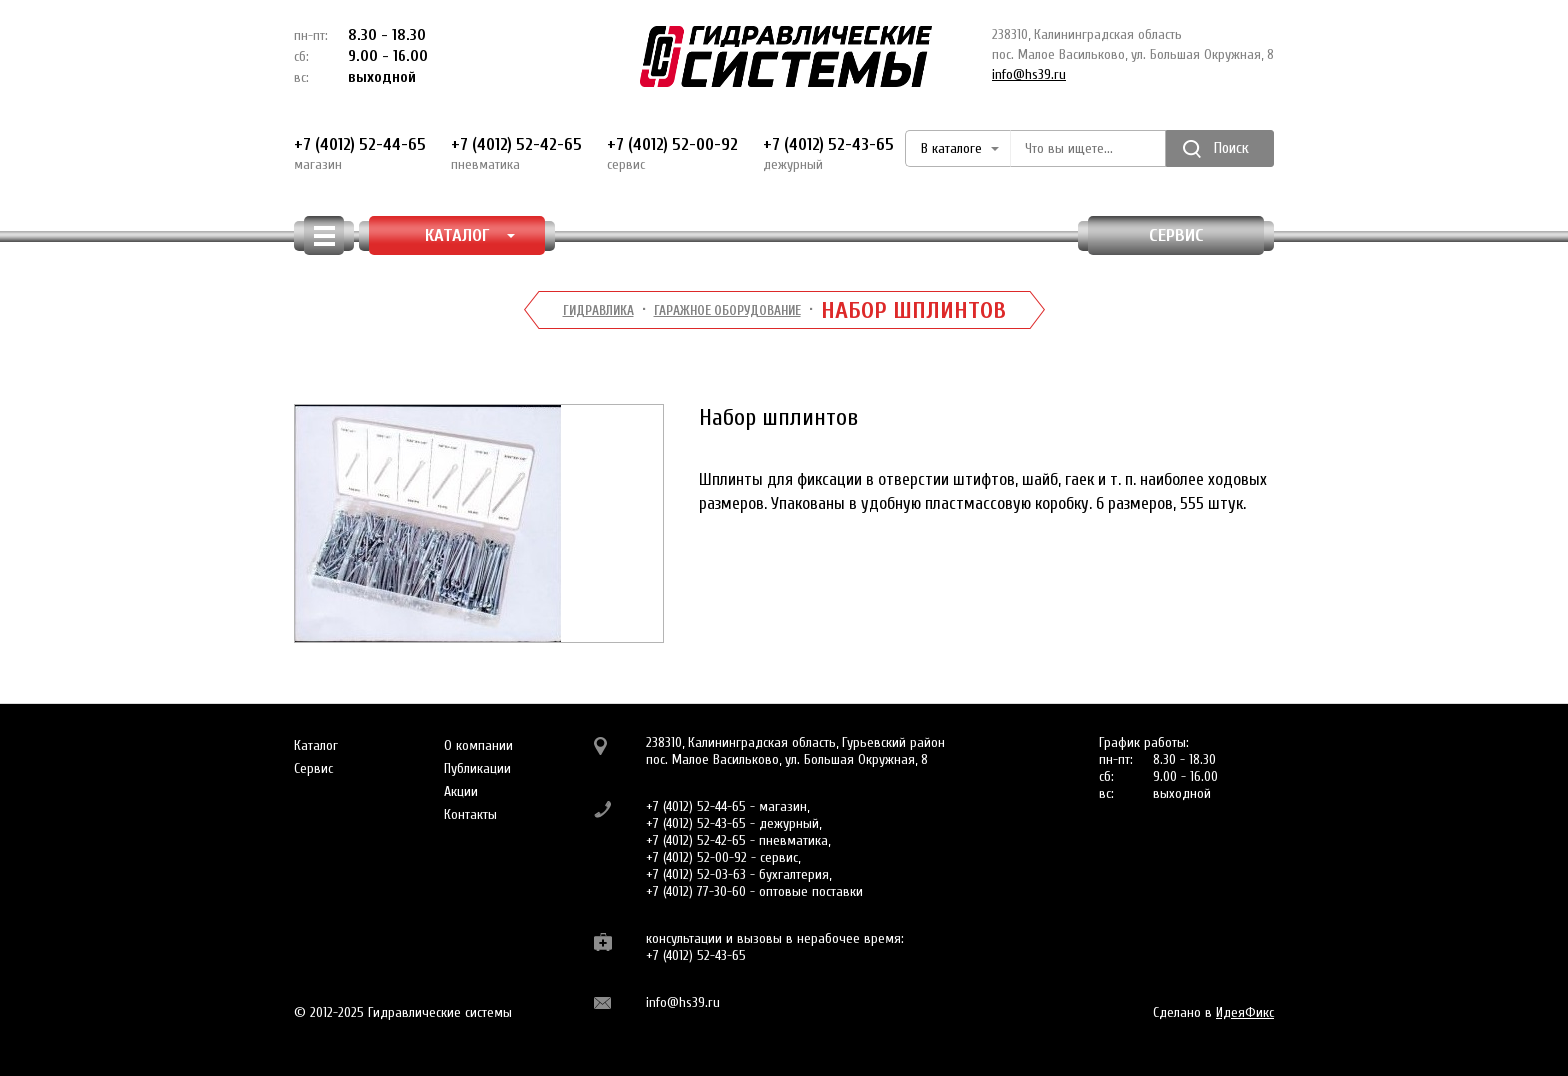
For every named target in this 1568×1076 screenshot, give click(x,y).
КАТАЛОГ (470, 235)
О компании (478, 745)
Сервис (1176, 235)
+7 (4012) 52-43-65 (828, 154)
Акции (461, 791)
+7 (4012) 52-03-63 (696, 874)
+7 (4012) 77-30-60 (696, 891)
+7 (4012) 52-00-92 (672, 154)
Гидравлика (598, 310)
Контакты (470, 814)
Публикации (477, 768)
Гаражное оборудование (727, 310)
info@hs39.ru (1029, 74)
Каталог (316, 745)
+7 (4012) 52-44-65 (360, 154)
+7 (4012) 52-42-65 (516, 154)
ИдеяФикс (1245, 1012)
